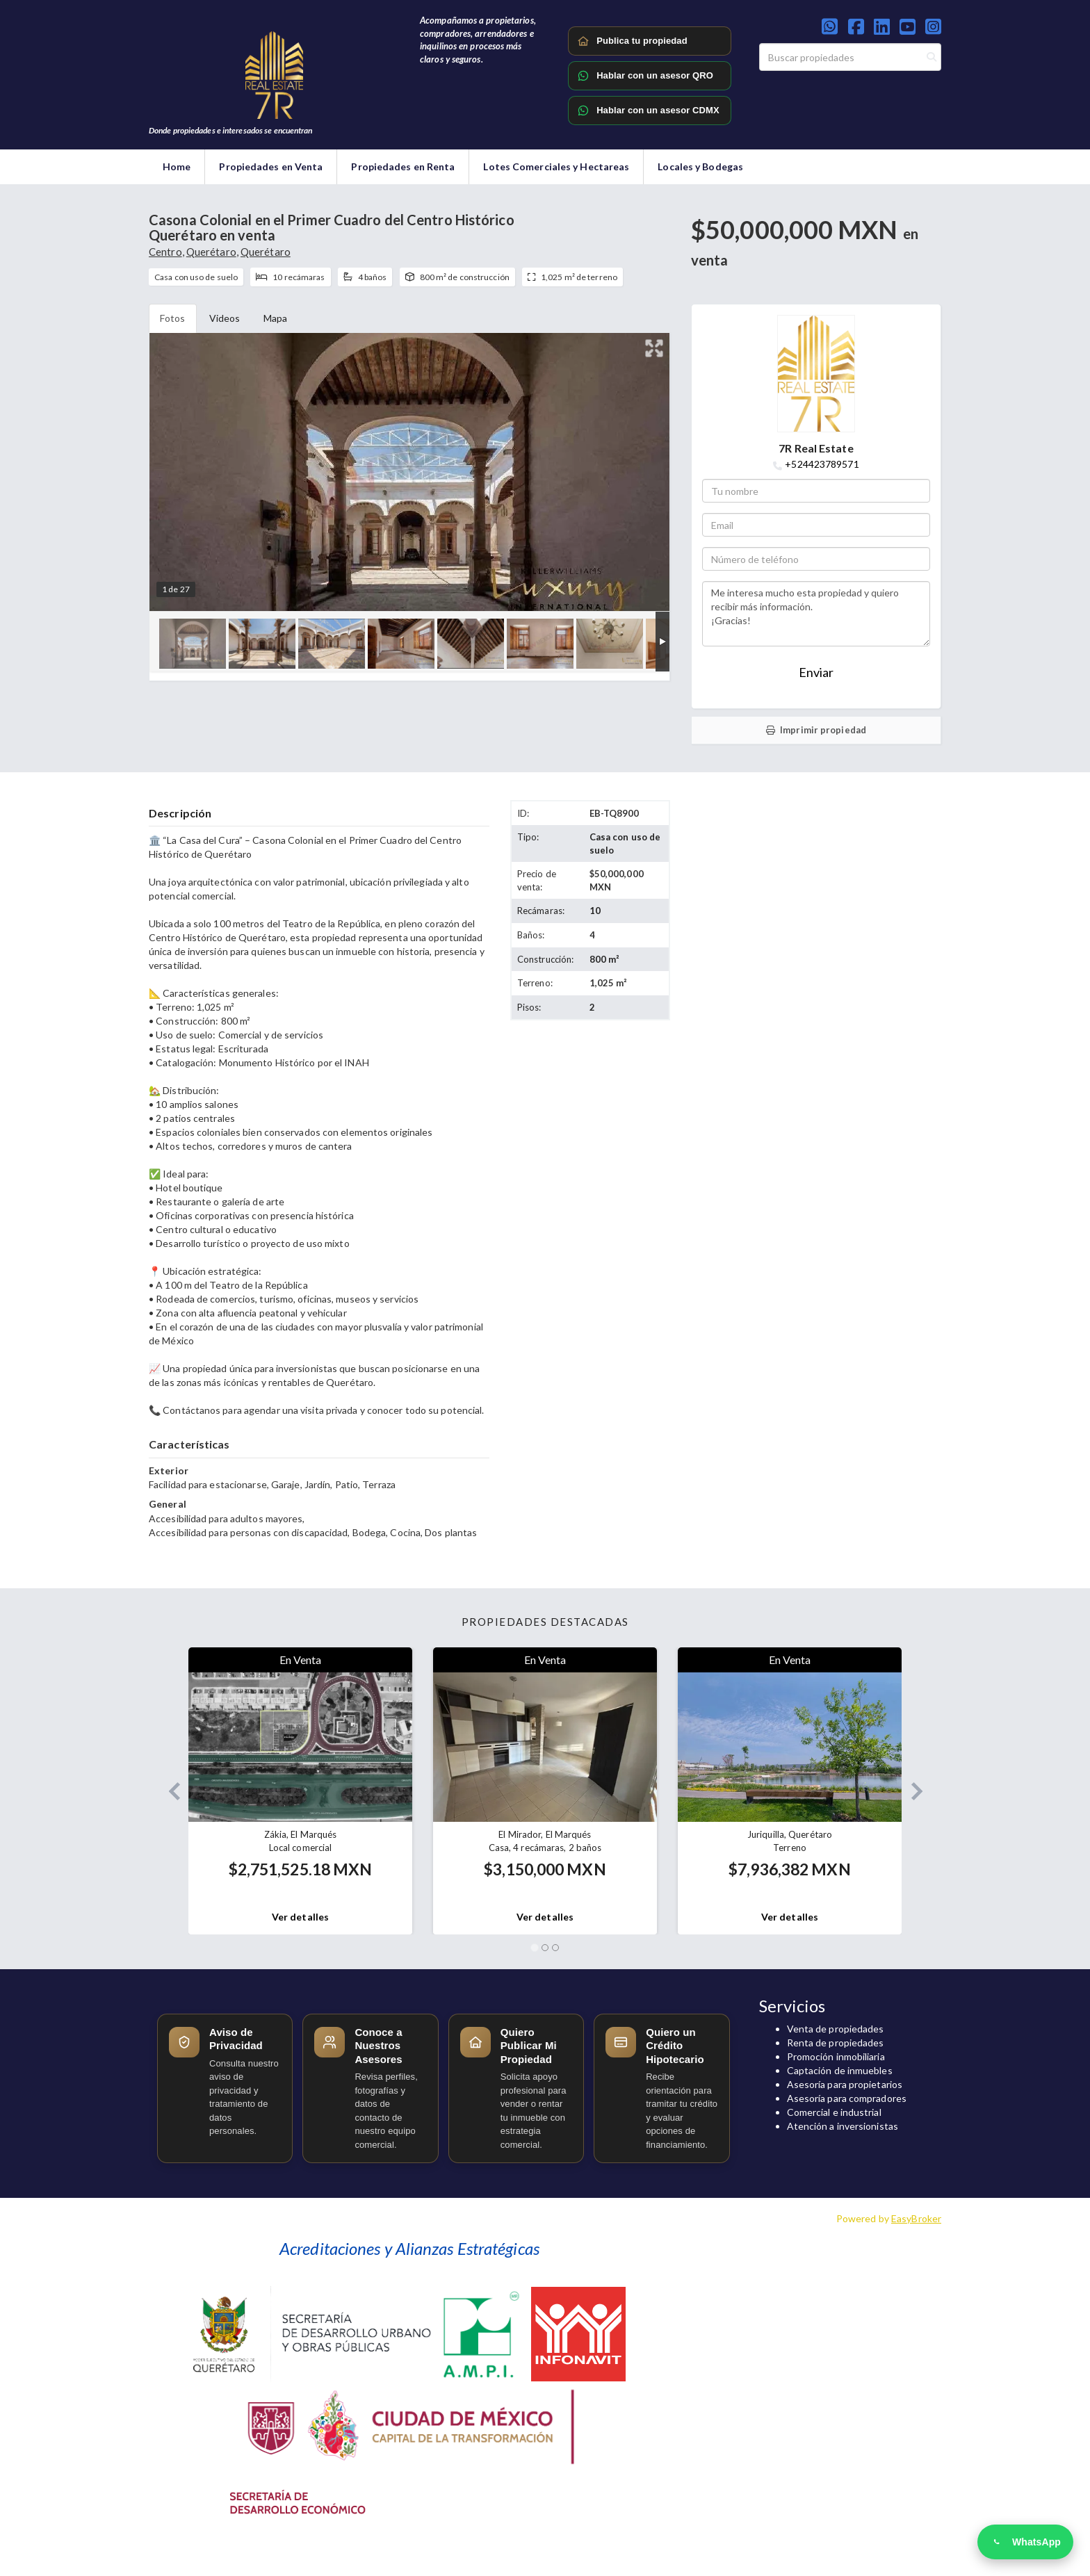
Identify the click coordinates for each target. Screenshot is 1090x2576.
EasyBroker (916, 2218)
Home (176, 166)
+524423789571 (822, 464)
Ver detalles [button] (300, 1917)
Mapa (275, 318)
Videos (225, 318)
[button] (168, 1790)
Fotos (173, 318)
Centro (165, 251)
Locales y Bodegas (700, 166)
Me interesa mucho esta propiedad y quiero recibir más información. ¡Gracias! (816, 613)
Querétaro (211, 251)
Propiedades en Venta (271, 166)
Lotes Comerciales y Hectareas (556, 166)
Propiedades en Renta (403, 166)
